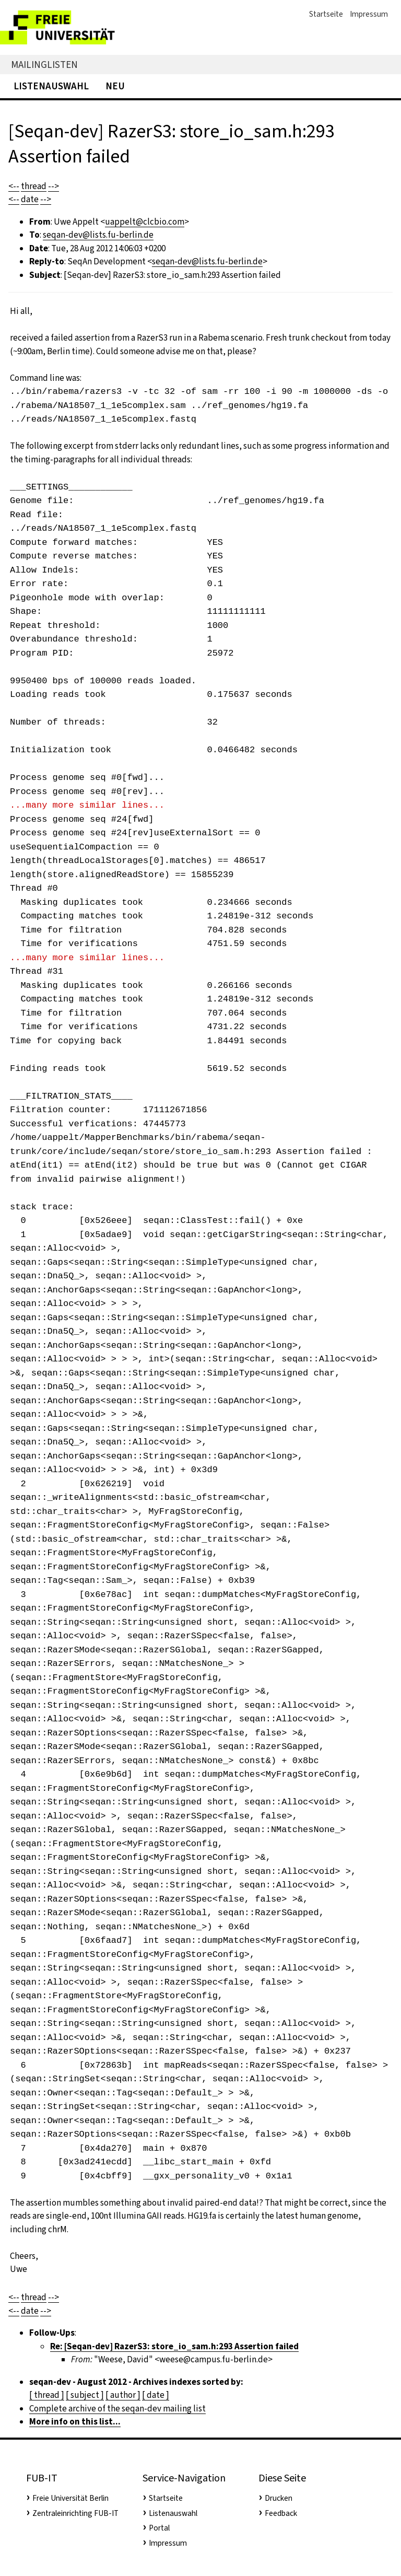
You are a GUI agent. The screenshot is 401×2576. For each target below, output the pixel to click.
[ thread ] (46, 2395)
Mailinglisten (44, 64)
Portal (159, 2528)
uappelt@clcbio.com (144, 222)
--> (53, 186)
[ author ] (122, 2395)
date (30, 199)
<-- (13, 186)
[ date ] (155, 2395)
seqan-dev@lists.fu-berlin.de (98, 235)
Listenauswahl (51, 85)
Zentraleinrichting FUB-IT (75, 2513)
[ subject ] (85, 2395)
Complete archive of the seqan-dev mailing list (117, 2409)
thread (33, 186)
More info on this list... (75, 2422)
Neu (115, 85)
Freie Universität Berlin (70, 2498)
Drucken (278, 2498)
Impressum (369, 14)
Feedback (281, 2513)
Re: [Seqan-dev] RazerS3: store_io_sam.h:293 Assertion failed (174, 2346)
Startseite (326, 14)
